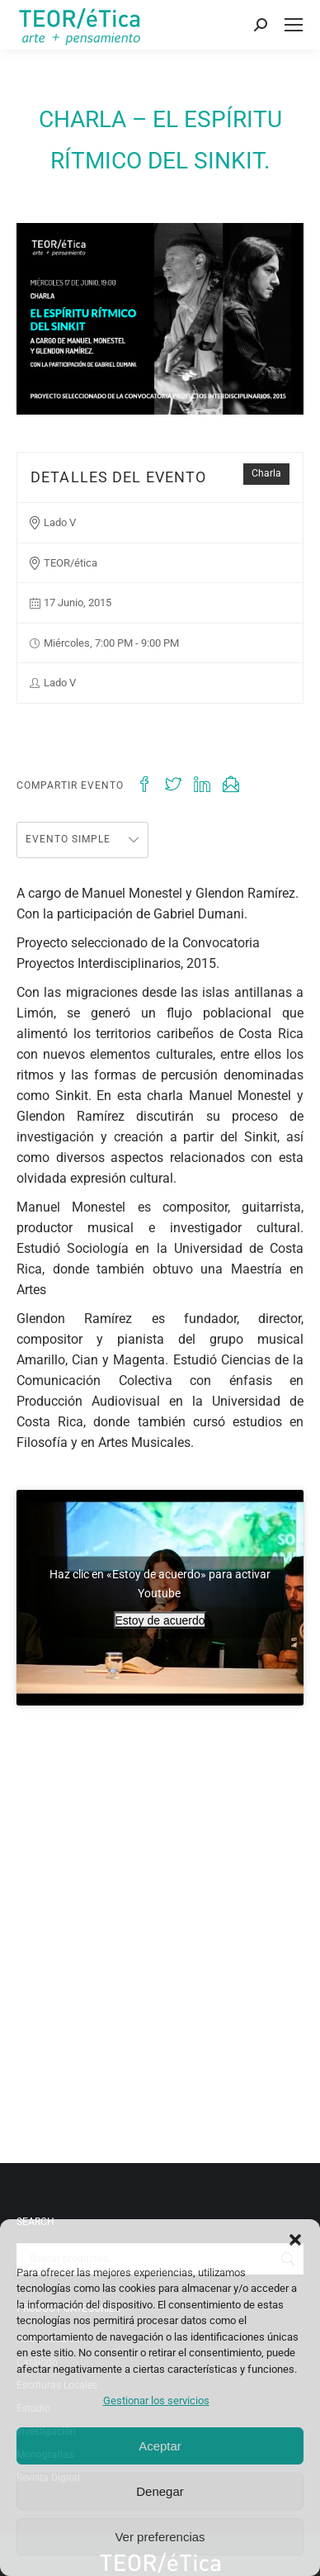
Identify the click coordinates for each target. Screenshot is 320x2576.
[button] (295, 2240)
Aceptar (160, 2446)
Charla (266, 473)
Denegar (160, 2491)
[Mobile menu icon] (294, 25)
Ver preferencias (160, 2537)
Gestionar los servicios (156, 2400)
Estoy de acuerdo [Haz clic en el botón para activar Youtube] (160, 1620)
